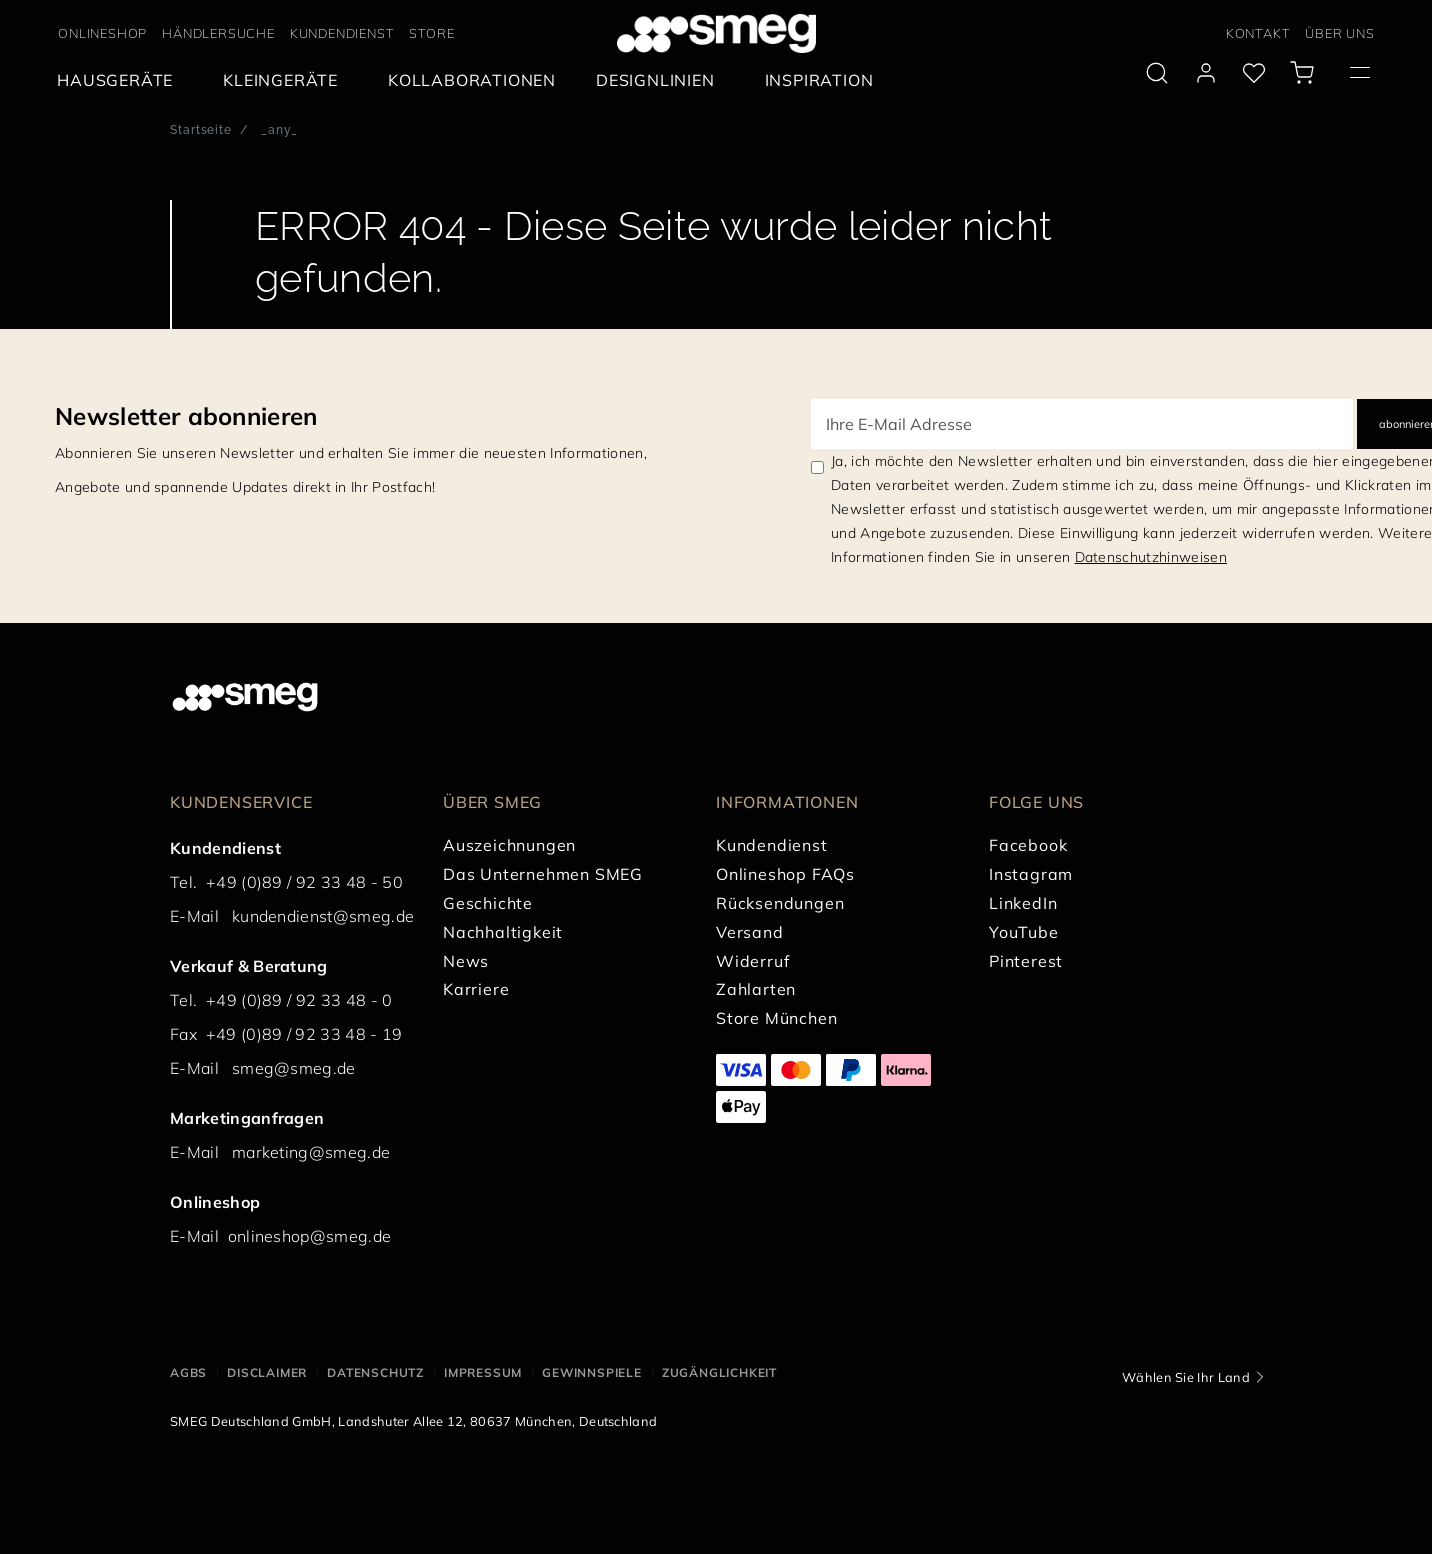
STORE (431, 33)
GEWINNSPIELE (592, 1372)
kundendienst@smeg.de (323, 916)
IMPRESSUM (483, 1372)
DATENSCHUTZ (375, 1372)
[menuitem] (120, 80)
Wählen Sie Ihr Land (1186, 1377)
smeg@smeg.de (294, 1068)
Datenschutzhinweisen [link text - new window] (1151, 557)
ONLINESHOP (102, 33)
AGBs (188, 1372)
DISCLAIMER (267, 1372)
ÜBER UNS (1339, 33)
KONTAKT (1258, 33)
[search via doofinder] (1157, 73)
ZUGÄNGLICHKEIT (719, 1372)
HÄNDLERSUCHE (218, 33)
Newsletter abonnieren (186, 416)
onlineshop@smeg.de (310, 1236)
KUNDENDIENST (342, 33)
